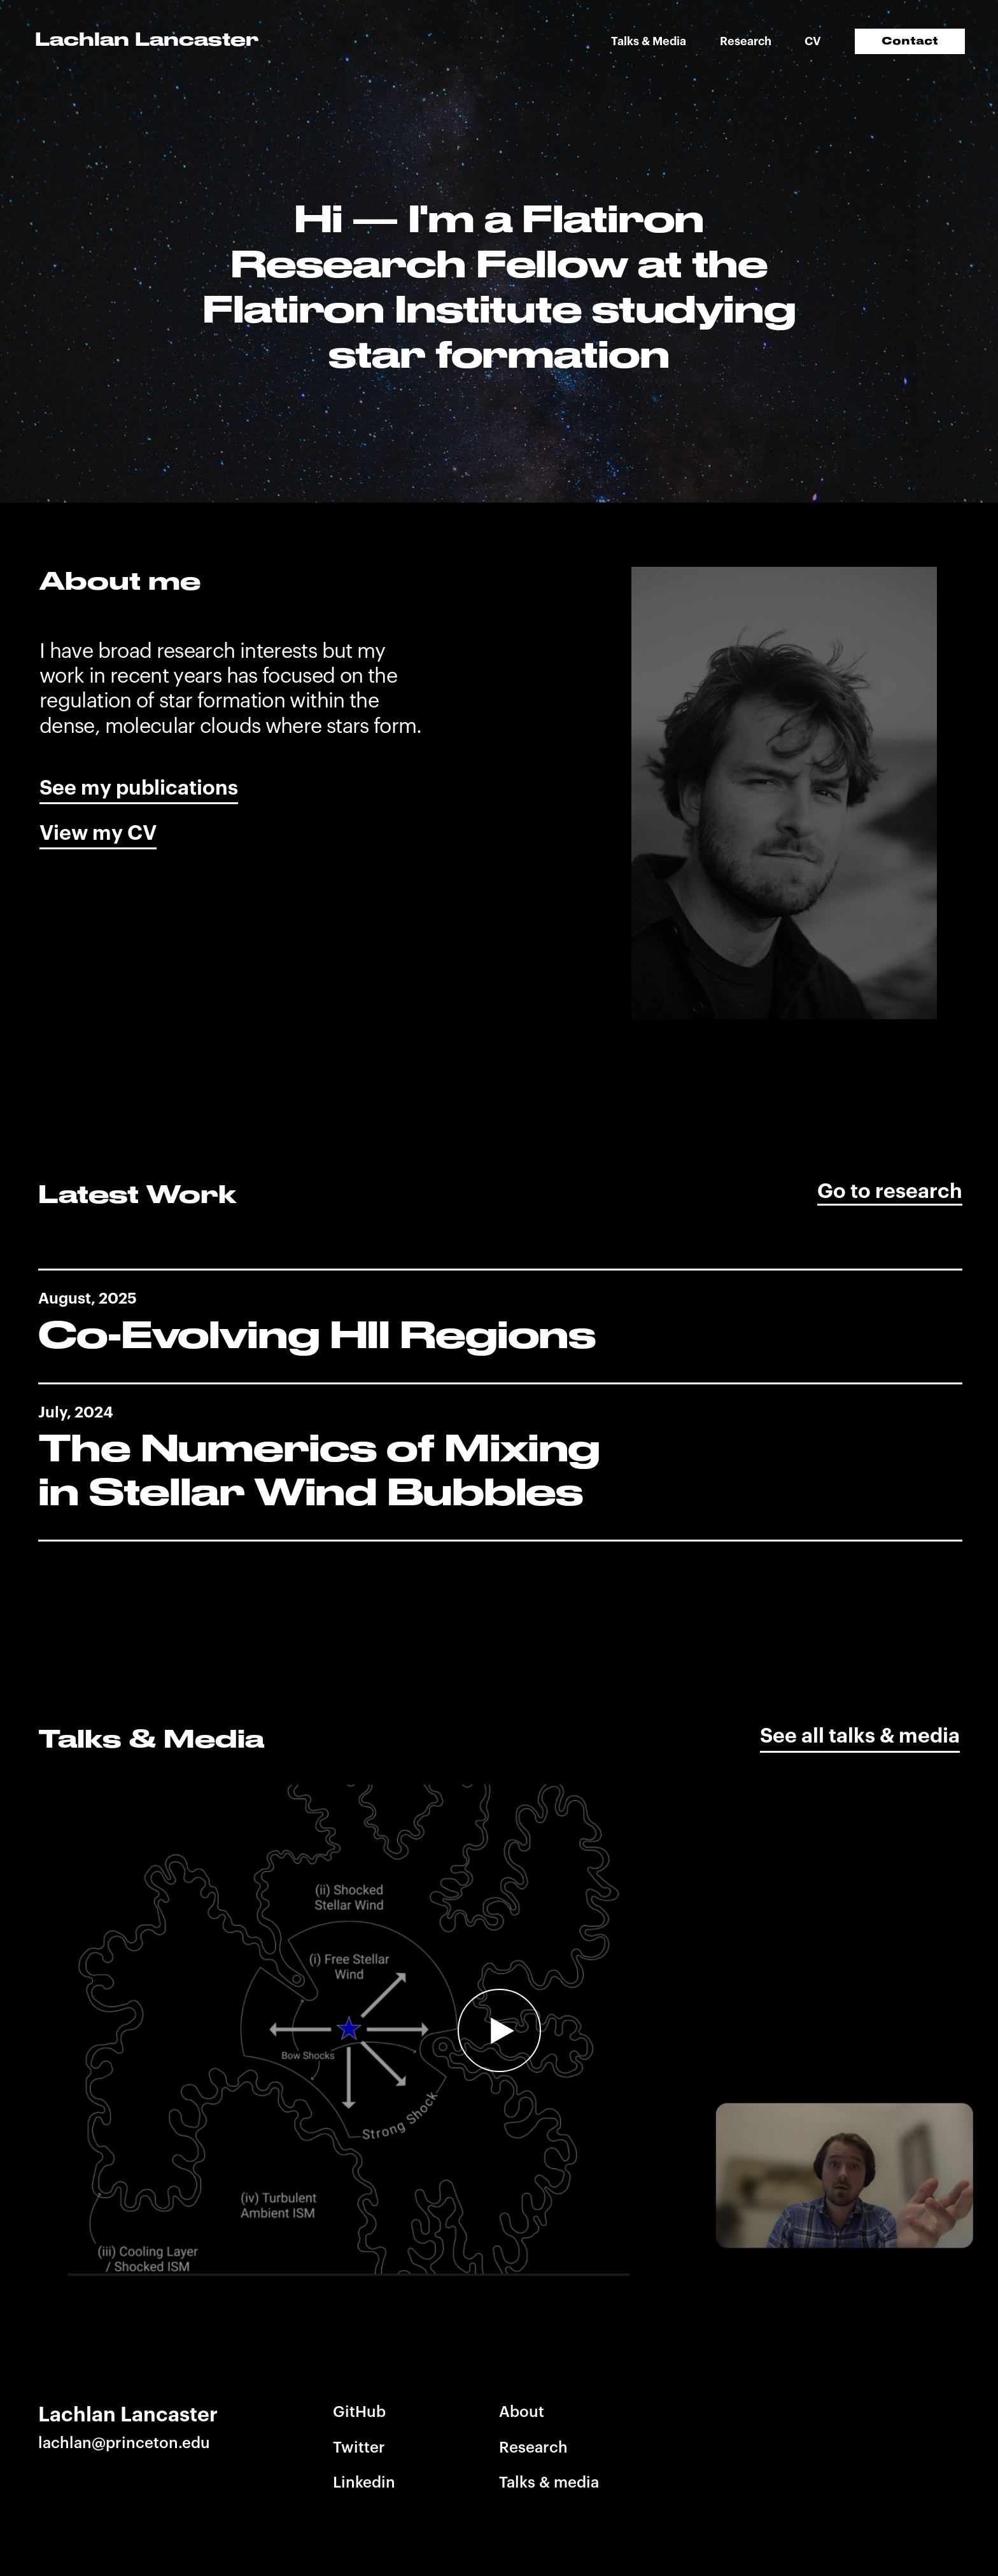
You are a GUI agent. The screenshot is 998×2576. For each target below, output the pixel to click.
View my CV (98, 833)
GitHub (359, 2411)
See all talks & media (860, 1736)
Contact (910, 41)
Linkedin (364, 2482)
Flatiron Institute (392, 308)
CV (813, 41)
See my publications (138, 788)
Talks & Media (648, 41)
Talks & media (549, 2482)
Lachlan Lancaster (147, 39)
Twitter (359, 2447)
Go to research (889, 1191)
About (521, 2411)
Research (745, 41)
